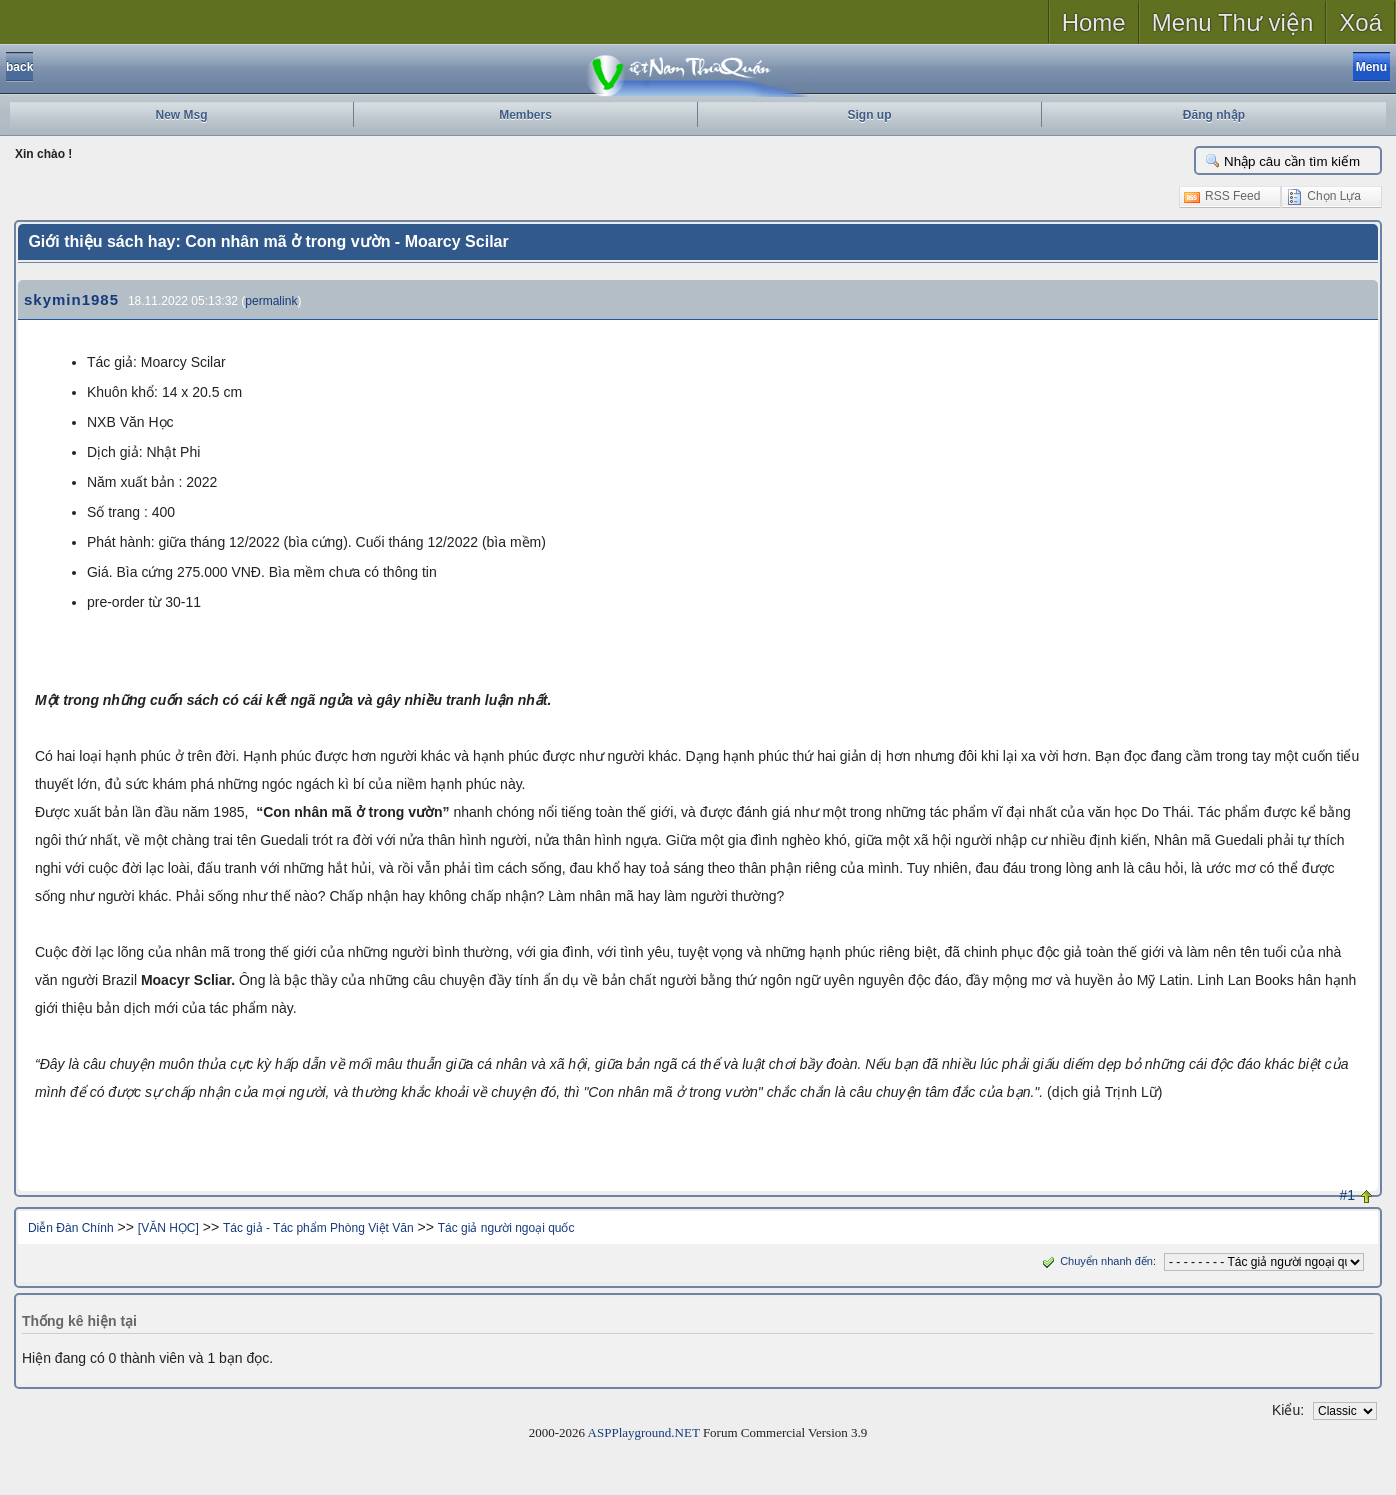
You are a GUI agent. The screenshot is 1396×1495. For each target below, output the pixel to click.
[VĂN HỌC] (168, 1228)
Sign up (870, 115)
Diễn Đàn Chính (71, 1228)
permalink (271, 301)
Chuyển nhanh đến (1095, 1261)
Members (525, 115)
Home (1094, 22)
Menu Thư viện (1233, 22)
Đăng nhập (1214, 115)
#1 (1348, 1195)
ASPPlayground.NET (644, 1432)
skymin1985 (71, 299)
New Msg (181, 115)
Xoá (1360, 22)
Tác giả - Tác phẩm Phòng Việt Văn (318, 1228)
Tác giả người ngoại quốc (506, 1228)
